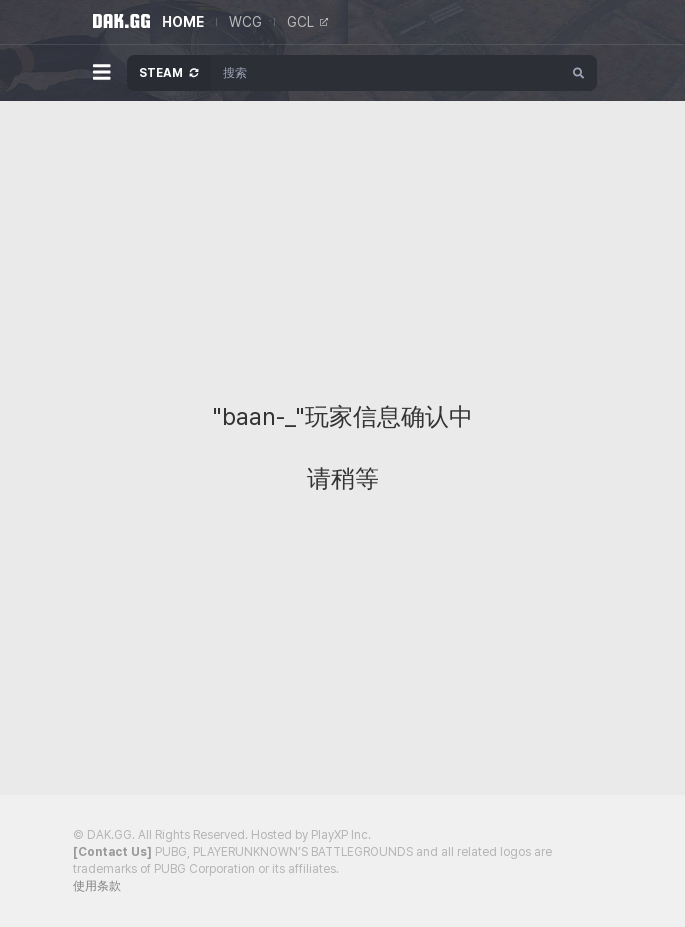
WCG (245, 22)
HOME (183, 22)
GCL (307, 22)
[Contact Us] (112, 852)
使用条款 (97, 886)
